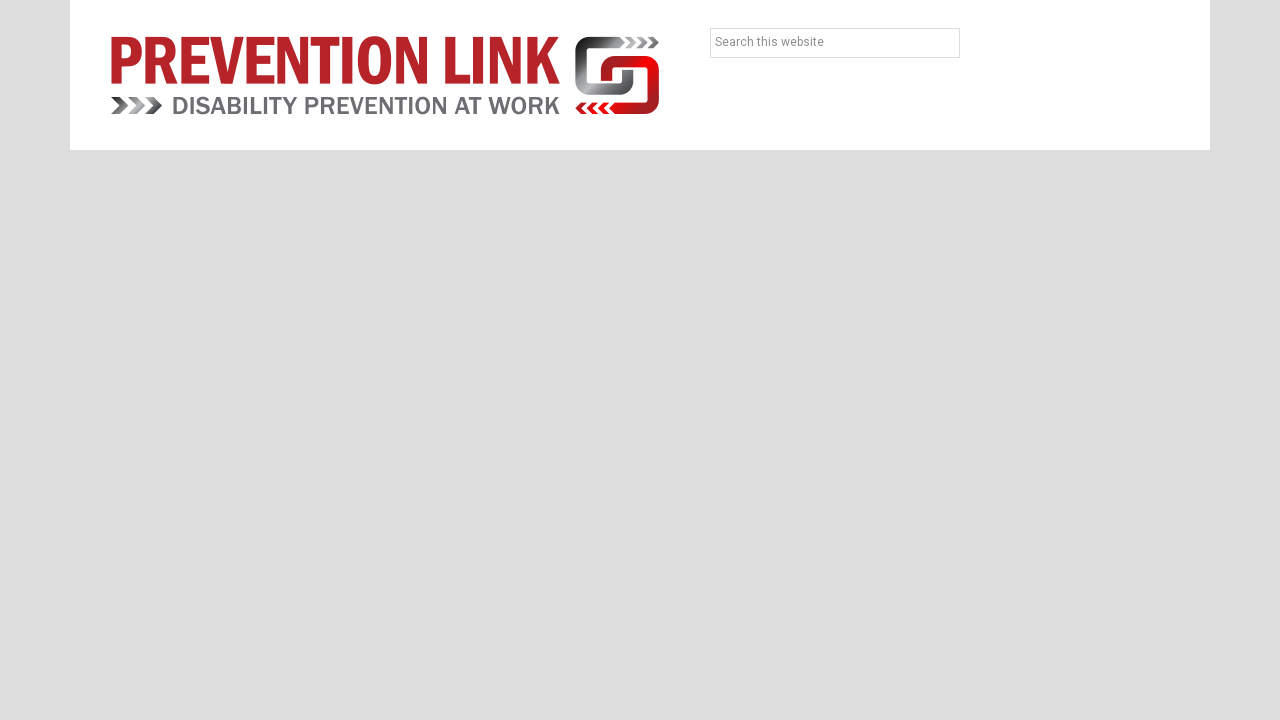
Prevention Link (385, 75)
